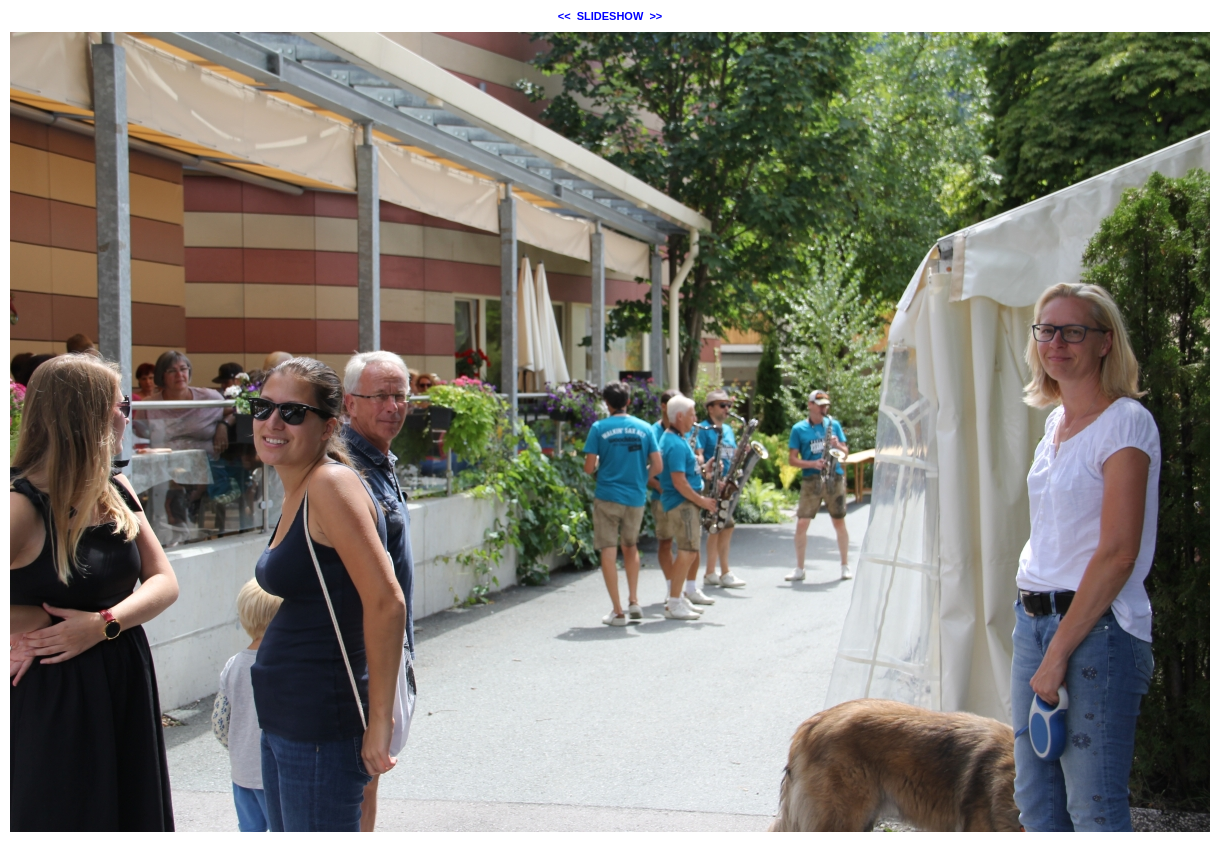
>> (655, 16)
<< (564, 16)
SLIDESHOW (610, 16)
